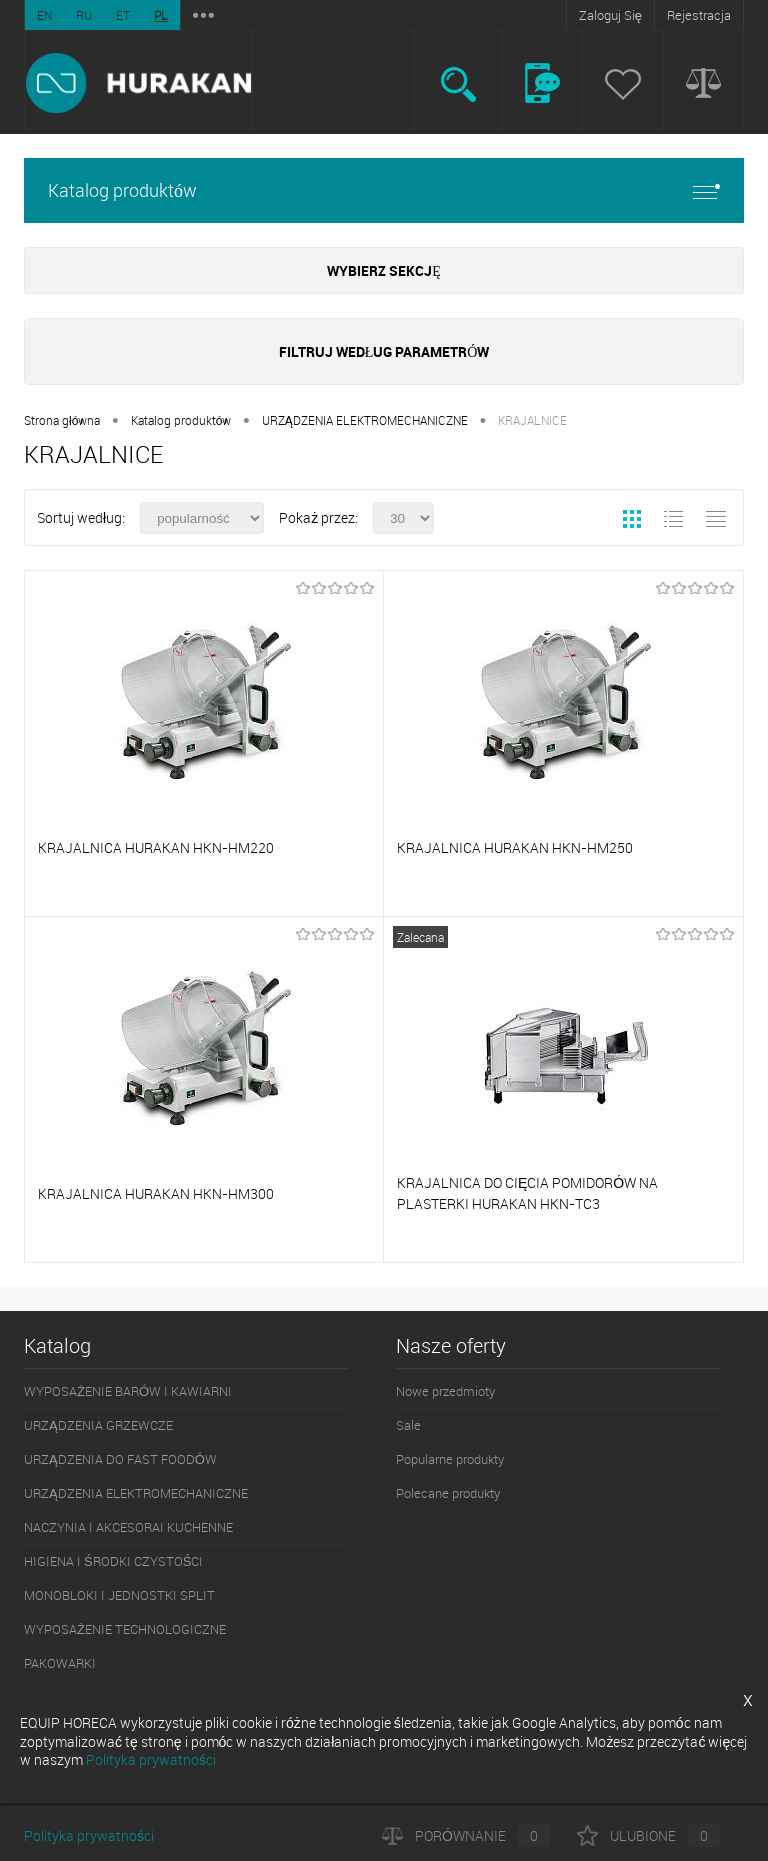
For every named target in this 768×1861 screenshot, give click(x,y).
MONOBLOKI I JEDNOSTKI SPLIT (119, 1595)
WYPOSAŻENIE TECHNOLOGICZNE (125, 1629)
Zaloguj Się (610, 15)
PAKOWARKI (60, 1663)
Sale (408, 1425)
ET (123, 15)
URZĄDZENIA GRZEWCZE (98, 1425)
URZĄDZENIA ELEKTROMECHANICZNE (365, 420)
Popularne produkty (450, 1459)
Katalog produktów (384, 190)
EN (44, 15)
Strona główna (62, 420)
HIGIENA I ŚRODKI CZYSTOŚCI (113, 1561)
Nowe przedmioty (445, 1391)
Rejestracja (699, 15)
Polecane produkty (448, 1493)
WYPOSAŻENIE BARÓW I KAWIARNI (128, 1391)
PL (161, 15)
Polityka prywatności (89, 1835)
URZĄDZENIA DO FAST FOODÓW (120, 1459)
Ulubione (648, 1835)
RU (84, 15)
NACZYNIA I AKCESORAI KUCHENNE (128, 1527)
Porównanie (466, 1835)
